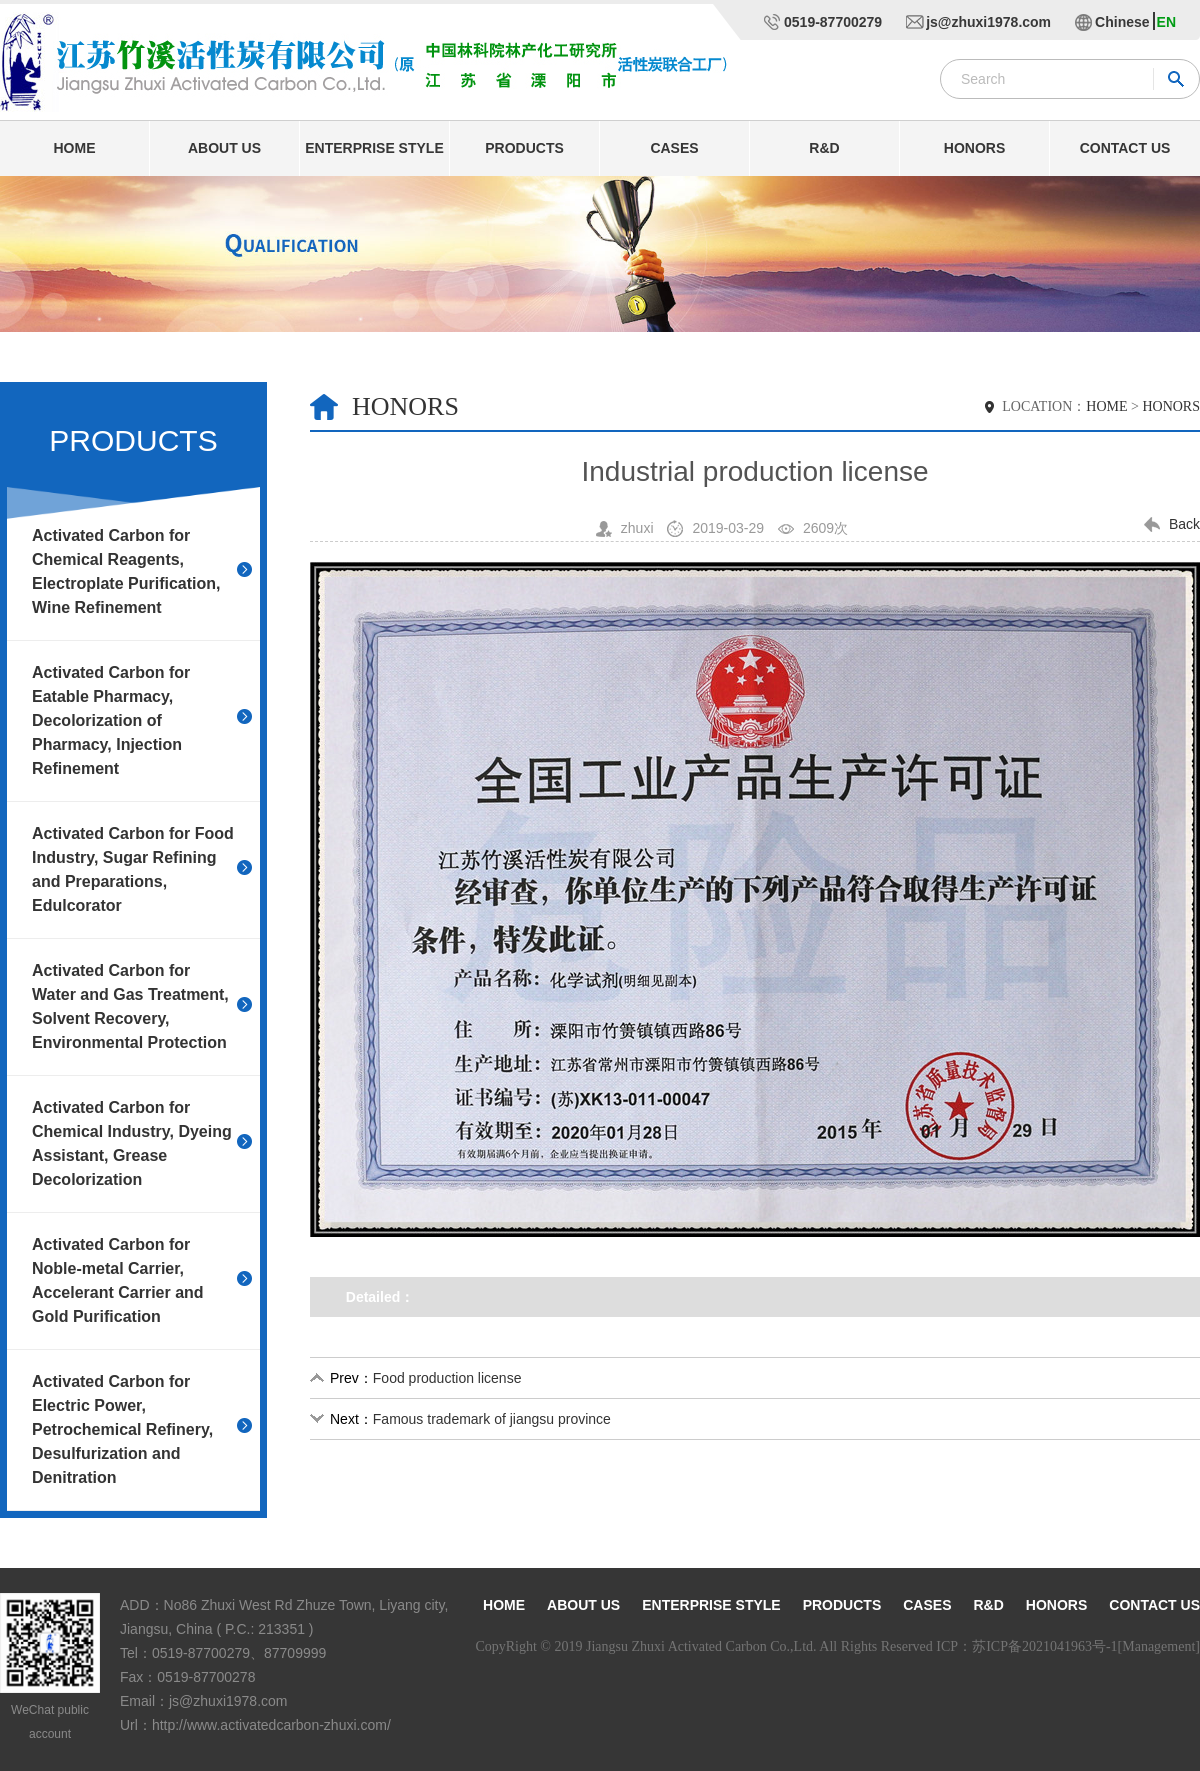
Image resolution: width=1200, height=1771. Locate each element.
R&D (824, 148)
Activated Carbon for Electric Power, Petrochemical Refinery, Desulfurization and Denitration (122, 1429)
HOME (1106, 406)
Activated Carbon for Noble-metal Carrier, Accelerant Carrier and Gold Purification (118, 1280)
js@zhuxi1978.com (988, 22)
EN (1166, 22)
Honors (974, 148)
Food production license (447, 1378)
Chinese (1122, 22)
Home (75, 148)
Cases (674, 148)
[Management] (1159, 1646)
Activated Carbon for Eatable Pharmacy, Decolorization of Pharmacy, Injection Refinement (111, 720)
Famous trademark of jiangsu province (492, 1419)
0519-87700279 (833, 22)
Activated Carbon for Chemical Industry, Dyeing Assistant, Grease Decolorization (132, 1143)
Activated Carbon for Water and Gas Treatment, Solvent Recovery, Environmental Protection (130, 1006)
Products (524, 148)
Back (1184, 524)
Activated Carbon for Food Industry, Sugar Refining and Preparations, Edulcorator (133, 869)
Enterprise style (374, 148)
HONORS (1171, 406)
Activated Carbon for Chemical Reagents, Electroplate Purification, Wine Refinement (126, 571)
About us (224, 148)
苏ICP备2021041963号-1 (1044, 1646)
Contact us (1125, 148)
